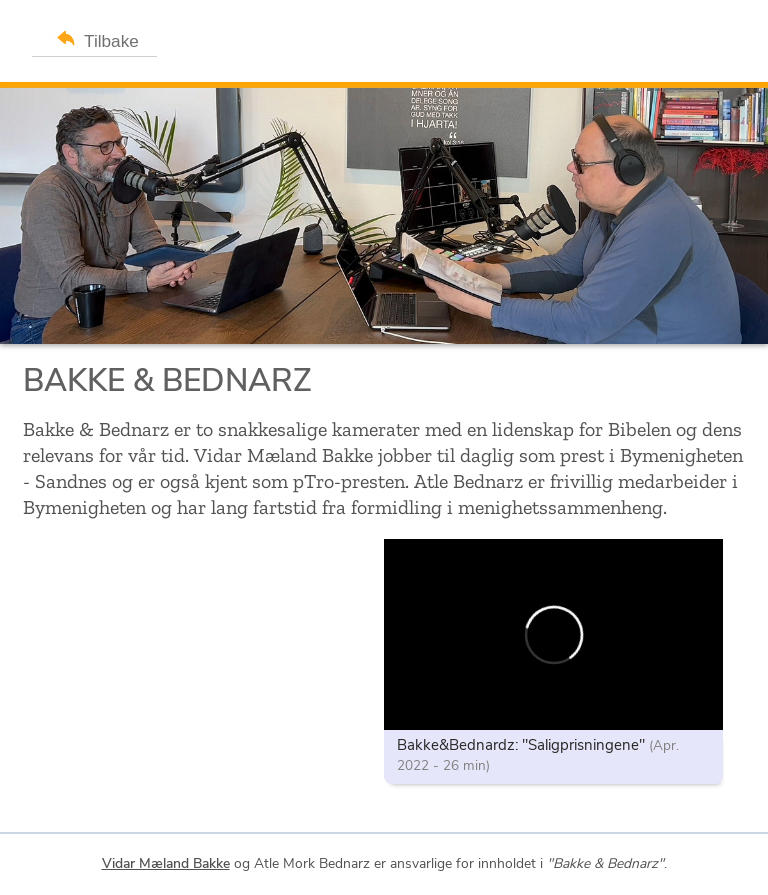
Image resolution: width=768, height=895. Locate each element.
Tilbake (94, 37)
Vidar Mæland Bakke (166, 863)
